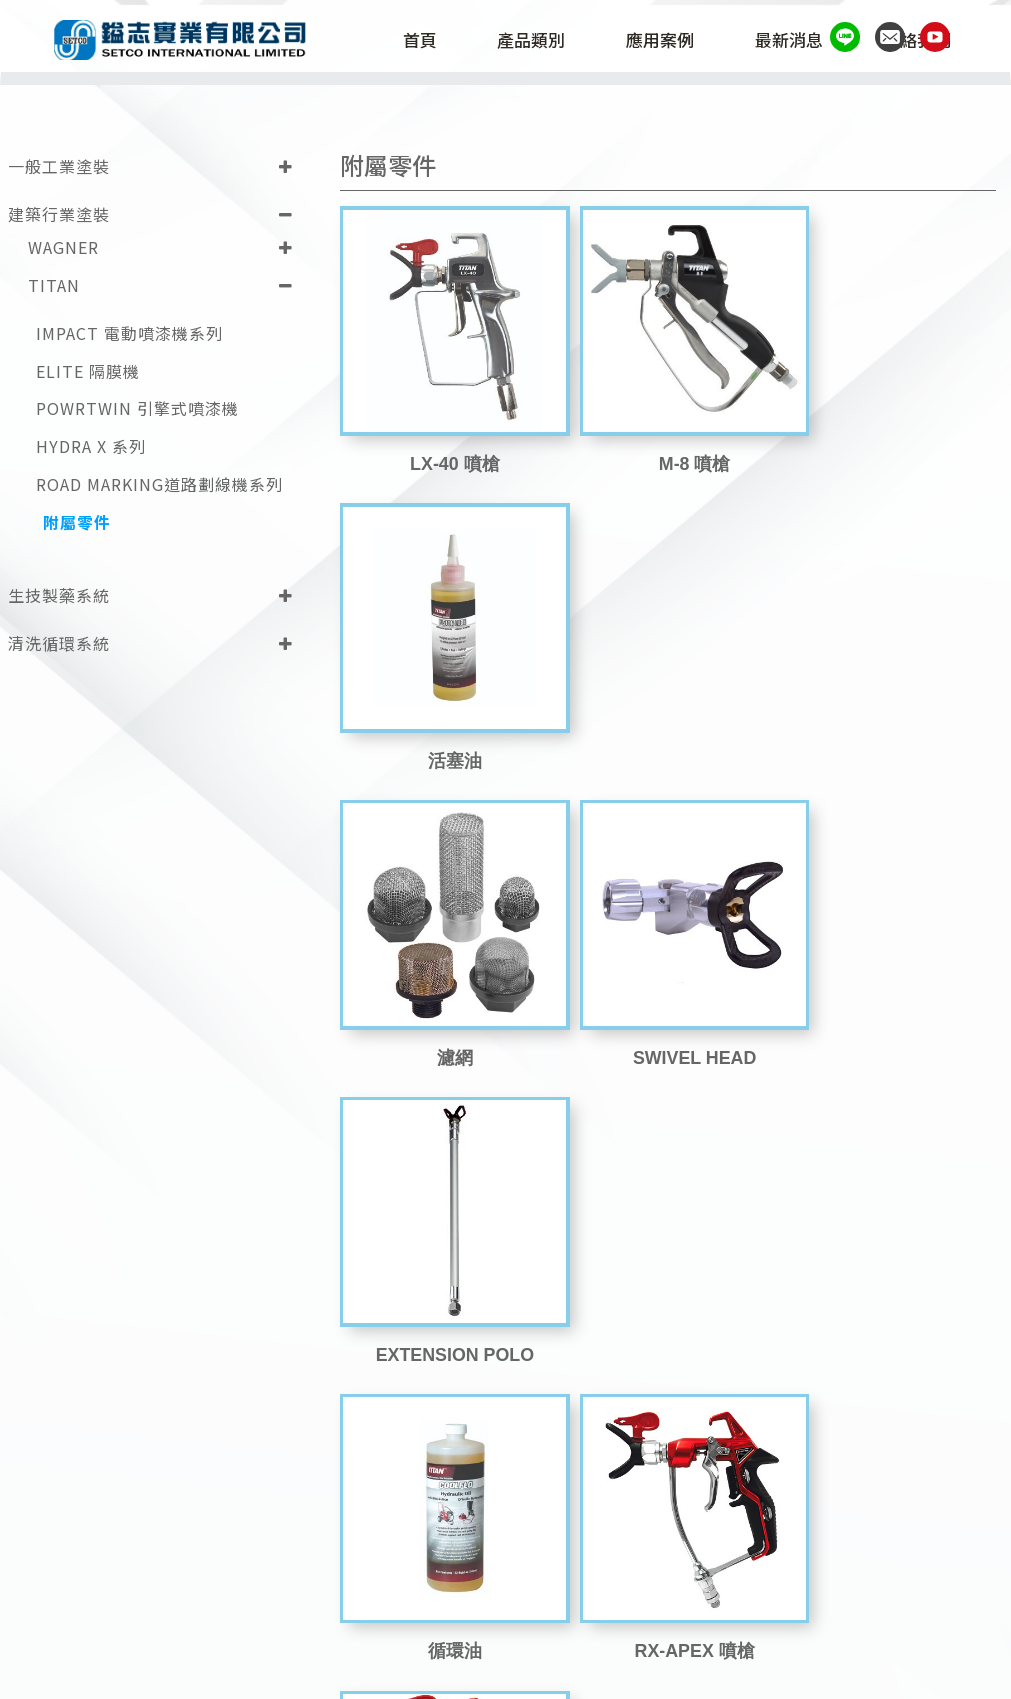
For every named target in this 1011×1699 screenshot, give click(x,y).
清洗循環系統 (59, 640)
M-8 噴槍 (668, 444)
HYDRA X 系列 (91, 444)
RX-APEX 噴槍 (667, 1009)
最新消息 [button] (798, 42)
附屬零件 (77, 520)
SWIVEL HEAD (668, 727)
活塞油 (890, 444)
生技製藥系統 (59, 592)
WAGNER (63, 245)
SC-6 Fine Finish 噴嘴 (890, 1292)
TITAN (54, 283)
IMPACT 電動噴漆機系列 (129, 330)
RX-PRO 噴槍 (889, 1009)
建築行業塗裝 (59, 212)
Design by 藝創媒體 (899, 1672)
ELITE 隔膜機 (88, 368)
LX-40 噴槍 (446, 444)
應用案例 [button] (670, 42)
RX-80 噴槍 (446, 1292)
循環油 (446, 1009)
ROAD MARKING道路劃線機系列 (159, 482)
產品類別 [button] (541, 42)
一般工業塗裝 (59, 164)
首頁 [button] (429, 42)
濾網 (446, 727)
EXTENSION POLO (890, 727)
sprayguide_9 (668, 1292)
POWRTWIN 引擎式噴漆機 (137, 406)
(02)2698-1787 (696, 1633)
